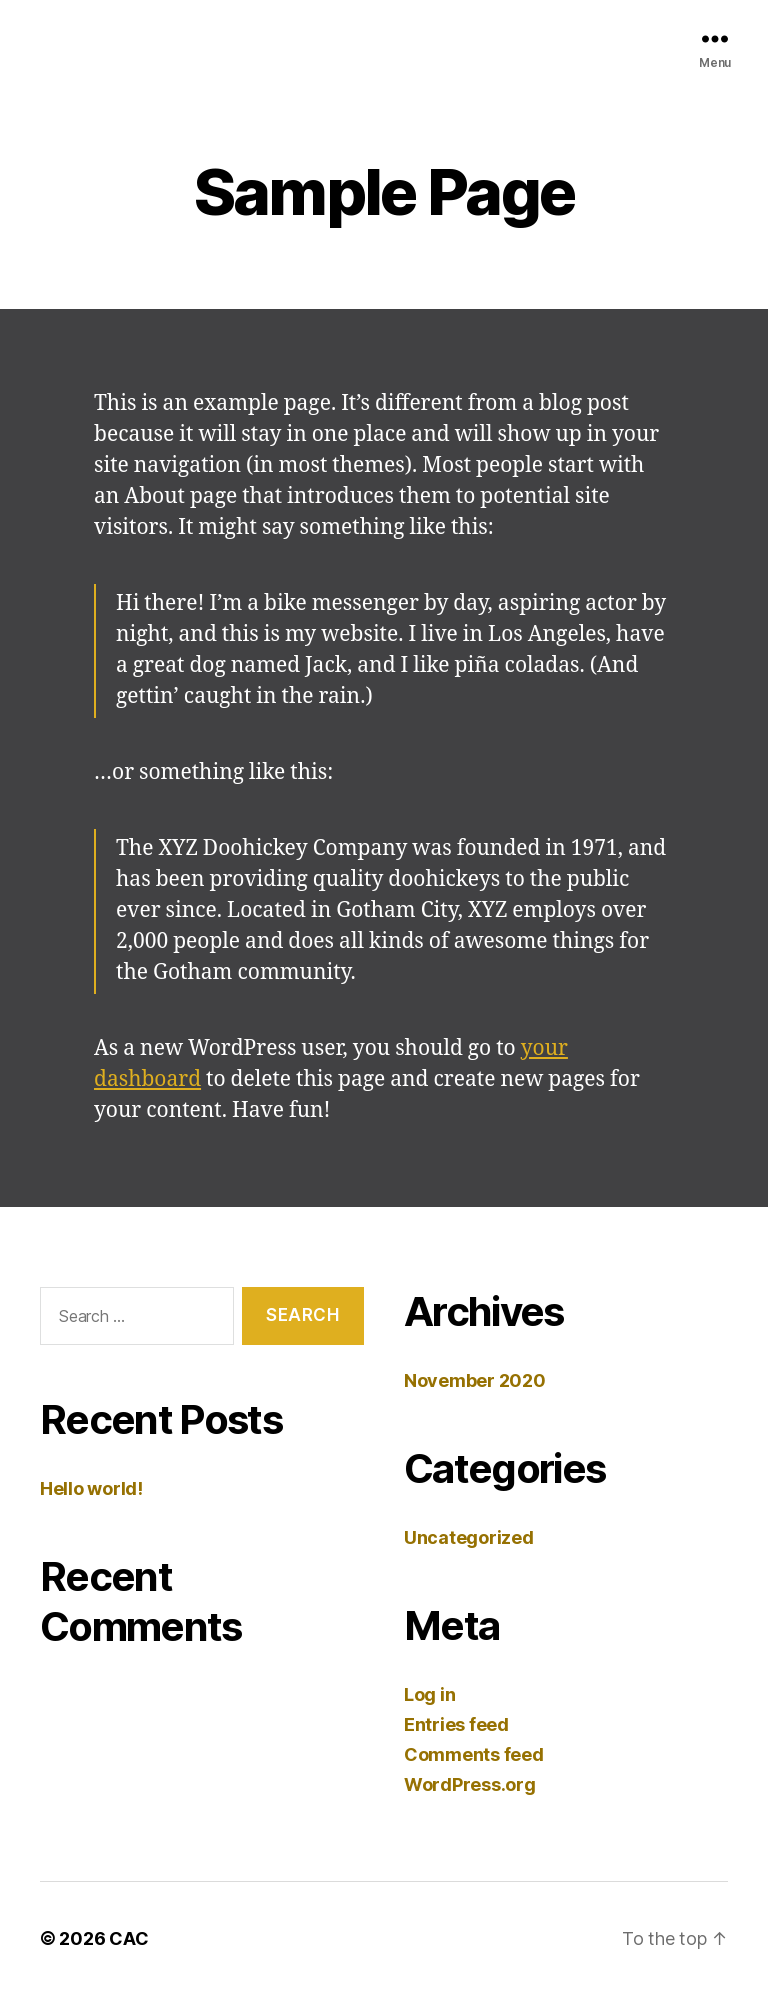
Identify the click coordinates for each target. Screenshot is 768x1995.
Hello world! (91, 1488)
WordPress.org (470, 1784)
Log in (429, 1694)
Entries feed (456, 1724)
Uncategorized (469, 1537)
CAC (128, 1938)
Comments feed (474, 1754)
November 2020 (475, 1380)
